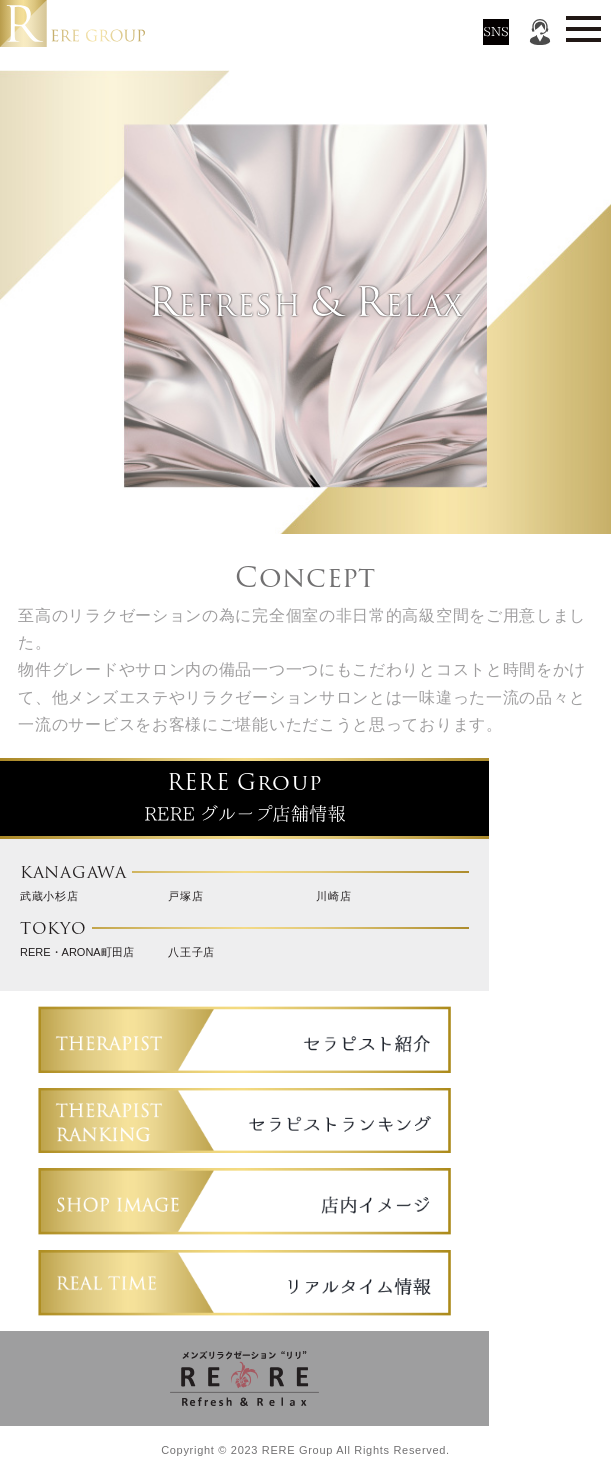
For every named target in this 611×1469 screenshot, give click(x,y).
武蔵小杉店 (49, 896)
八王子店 (191, 952)
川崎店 (333, 896)
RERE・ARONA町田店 (77, 952)
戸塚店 (185, 896)
